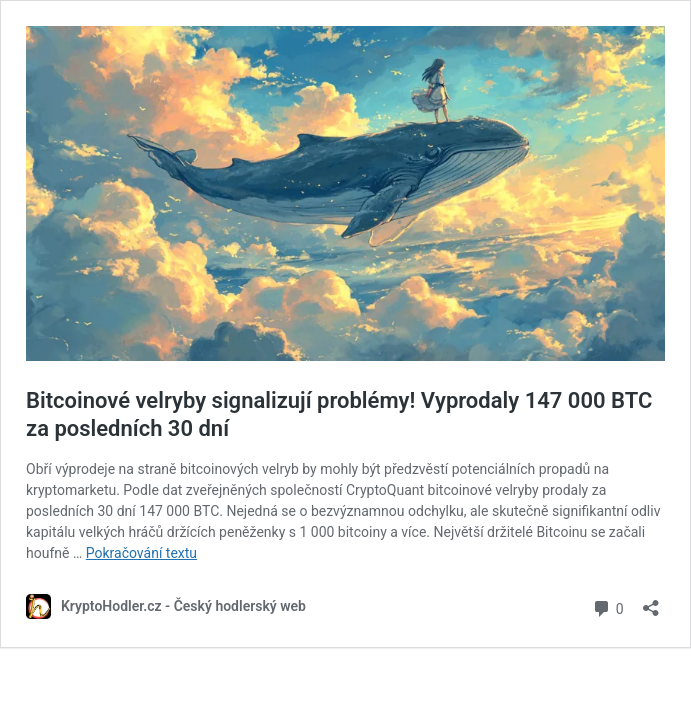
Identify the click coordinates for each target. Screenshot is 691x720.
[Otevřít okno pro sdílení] (651, 601)
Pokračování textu (141, 553)
